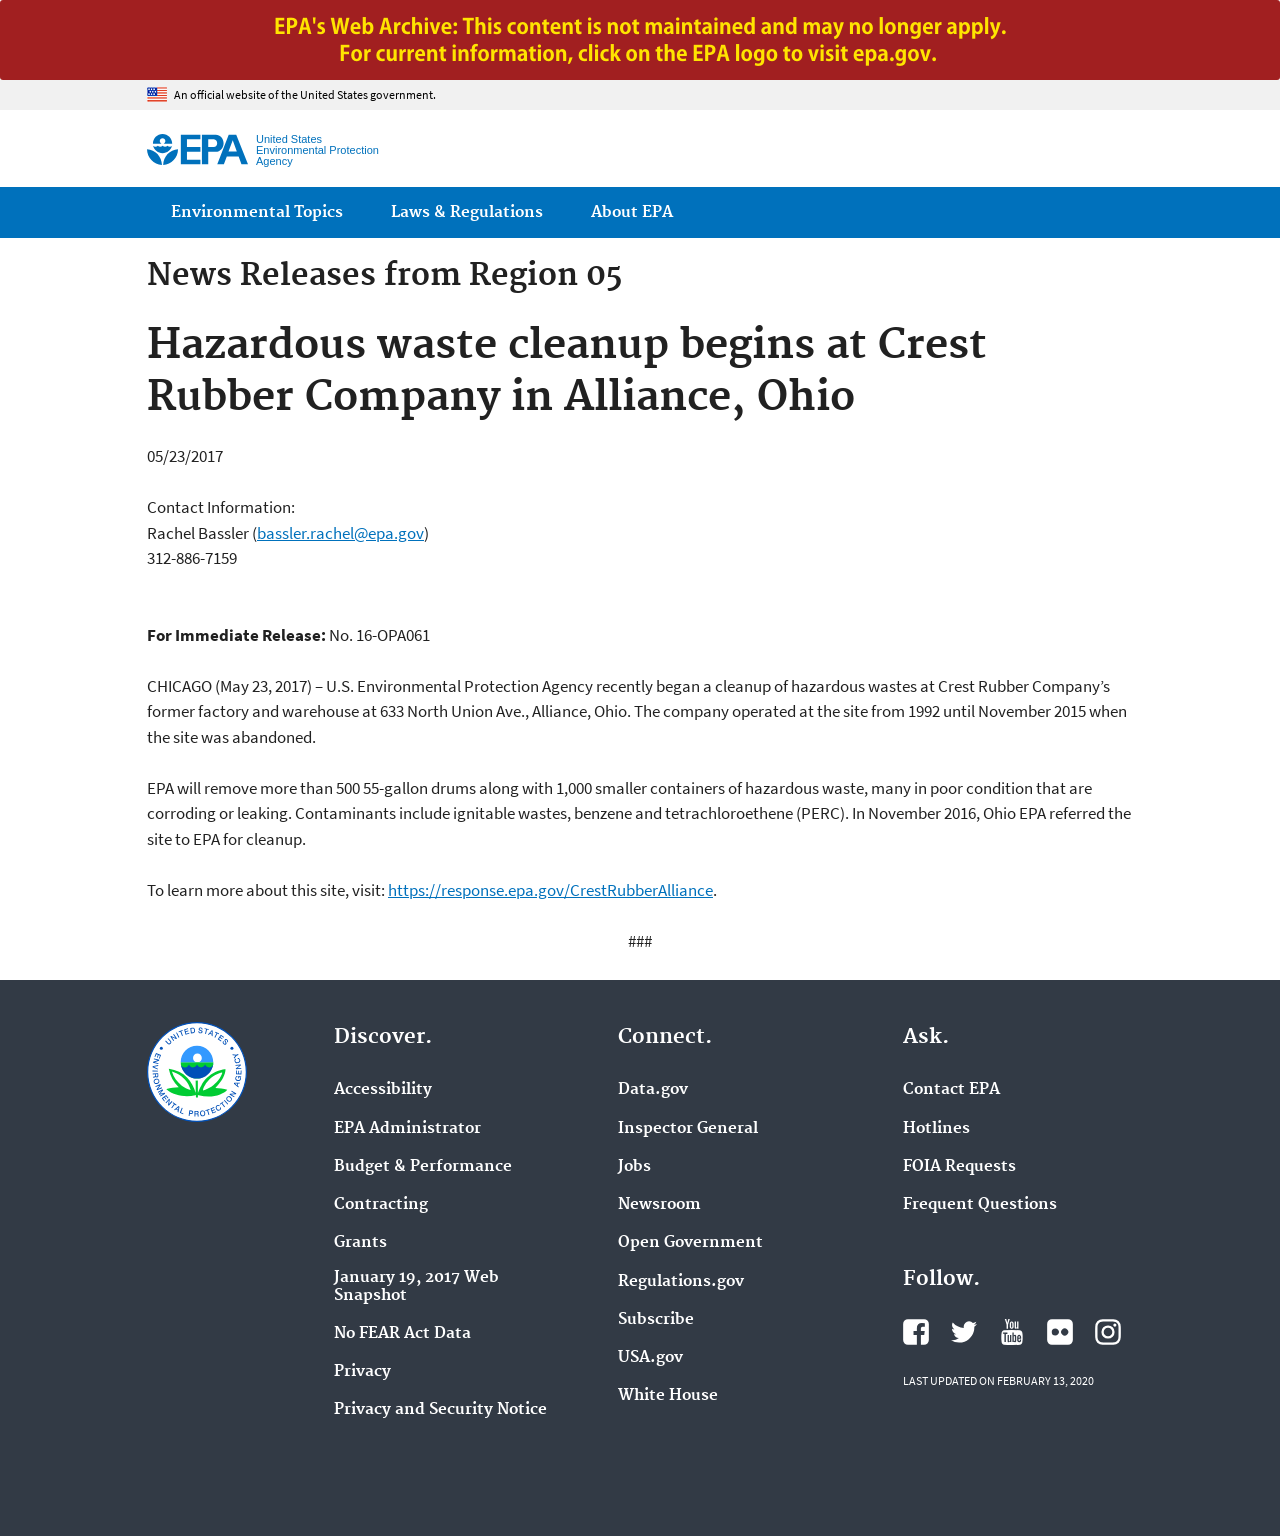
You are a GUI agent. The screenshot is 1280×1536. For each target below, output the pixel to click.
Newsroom (659, 1205)
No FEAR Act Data (402, 1334)
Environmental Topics (257, 212)
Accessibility (383, 1090)
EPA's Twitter (964, 1332)
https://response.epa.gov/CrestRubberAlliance (550, 890)
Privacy (362, 1372)
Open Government (690, 1243)
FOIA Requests (959, 1167)
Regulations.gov (681, 1282)
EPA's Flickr (1060, 1332)
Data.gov (653, 1090)
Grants (360, 1243)
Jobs (634, 1167)
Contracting (381, 1205)
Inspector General (688, 1129)
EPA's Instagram (1108, 1332)
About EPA (632, 212)
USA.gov (650, 1358)
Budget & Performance (423, 1167)
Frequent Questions (980, 1205)
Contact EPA (951, 1090)
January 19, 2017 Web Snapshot (416, 1287)
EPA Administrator (407, 1129)
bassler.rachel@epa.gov (340, 533)
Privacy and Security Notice (440, 1410)
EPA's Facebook (916, 1332)
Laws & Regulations (467, 212)
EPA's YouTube (1012, 1332)
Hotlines (936, 1129)
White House (668, 1396)
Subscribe (656, 1320)
